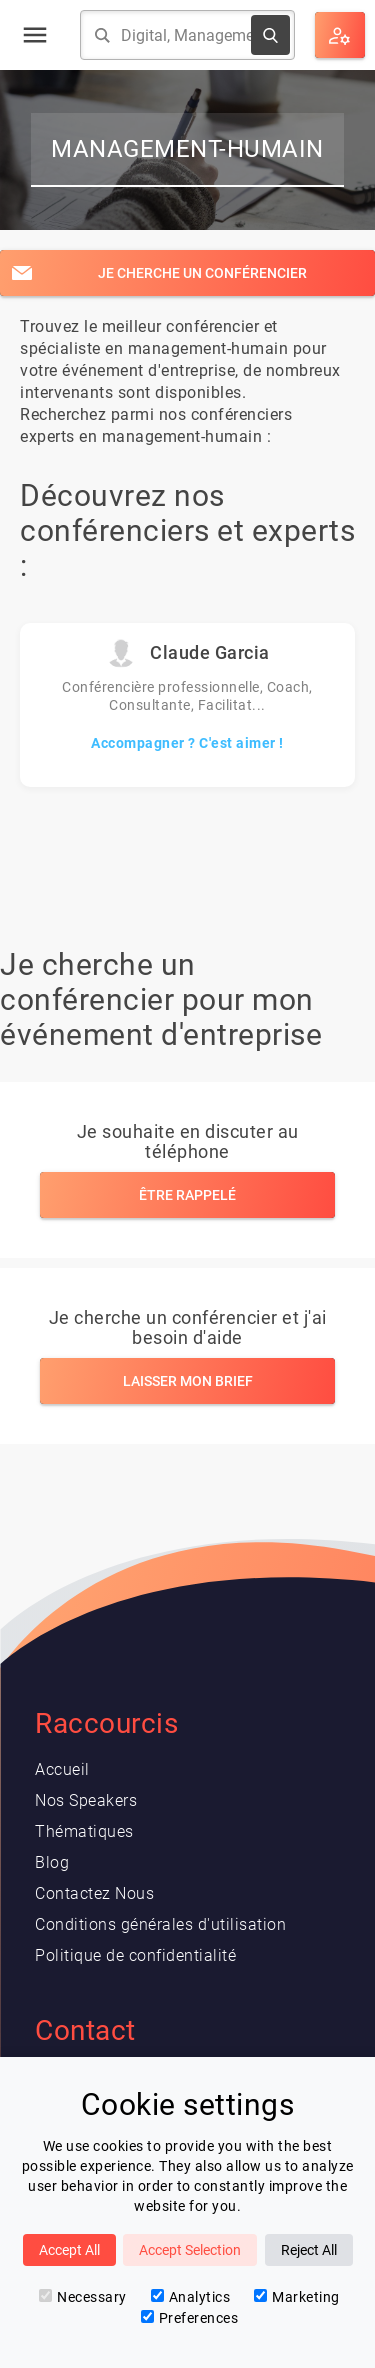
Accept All (69, 2250)
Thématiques (84, 1831)
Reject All (309, 2250)
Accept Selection (190, 2250)
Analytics (191, 2297)
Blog (52, 1862)
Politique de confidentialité (135, 1955)
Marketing (297, 2297)
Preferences (190, 2318)
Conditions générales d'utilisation (160, 1924)
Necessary (83, 2297)
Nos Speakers (86, 1800)
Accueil (62, 1769)
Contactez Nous (94, 1893)
